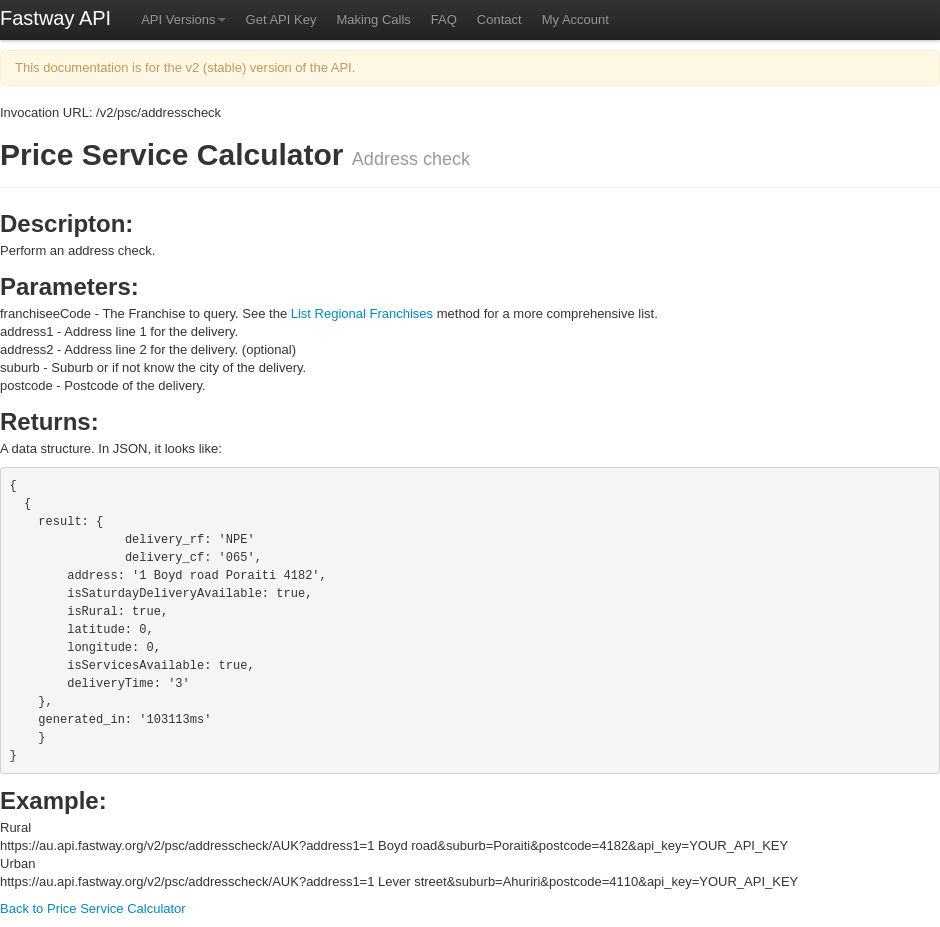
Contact (499, 19)
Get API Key (281, 19)
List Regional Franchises (362, 313)
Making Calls (373, 19)
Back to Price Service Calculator (93, 908)
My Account (575, 19)
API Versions (183, 19)
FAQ (444, 19)
